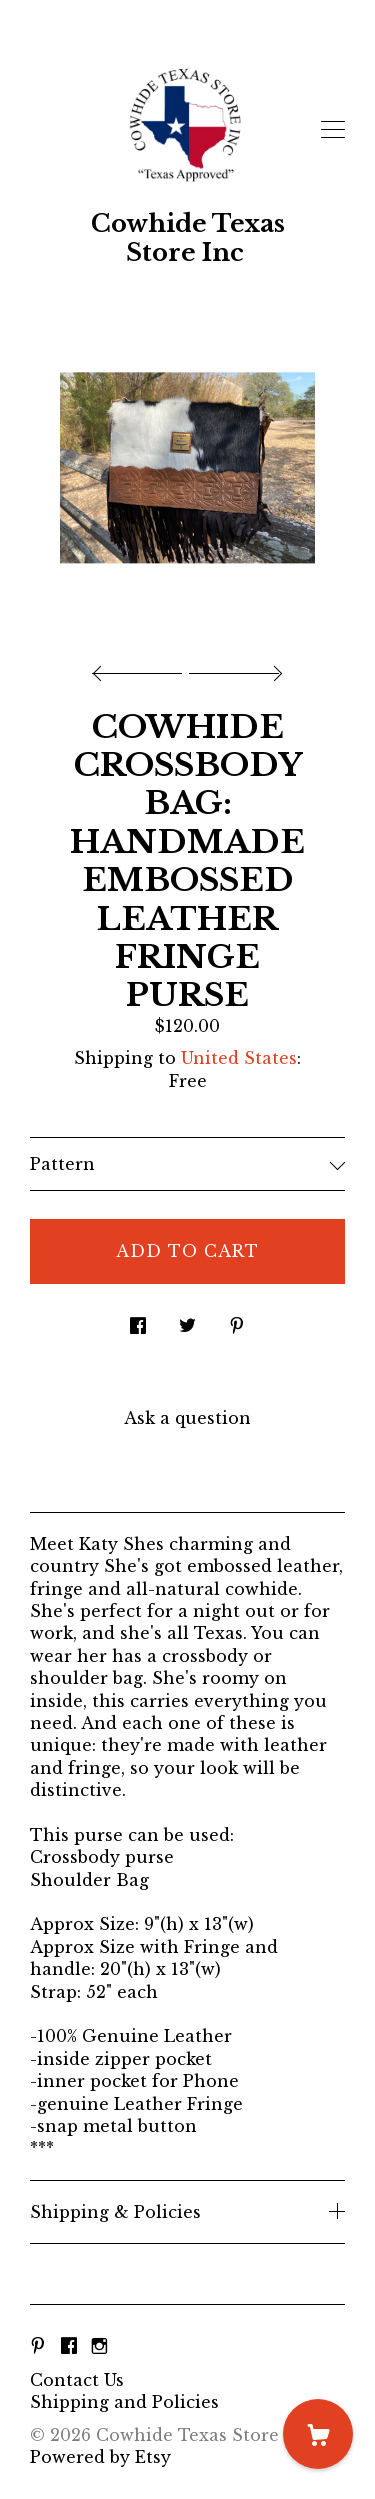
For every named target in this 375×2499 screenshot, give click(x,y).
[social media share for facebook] (138, 1320)
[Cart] (318, 2434)
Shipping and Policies (124, 2402)
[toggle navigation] (333, 130)
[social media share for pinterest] (237, 1320)
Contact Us (77, 2380)
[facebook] (69, 2346)
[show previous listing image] (142, 668)
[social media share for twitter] (187, 1320)
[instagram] (99, 2346)
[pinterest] (38, 2346)
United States (239, 1058)
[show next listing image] (233, 668)
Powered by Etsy (100, 2457)
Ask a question (187, 1418)
